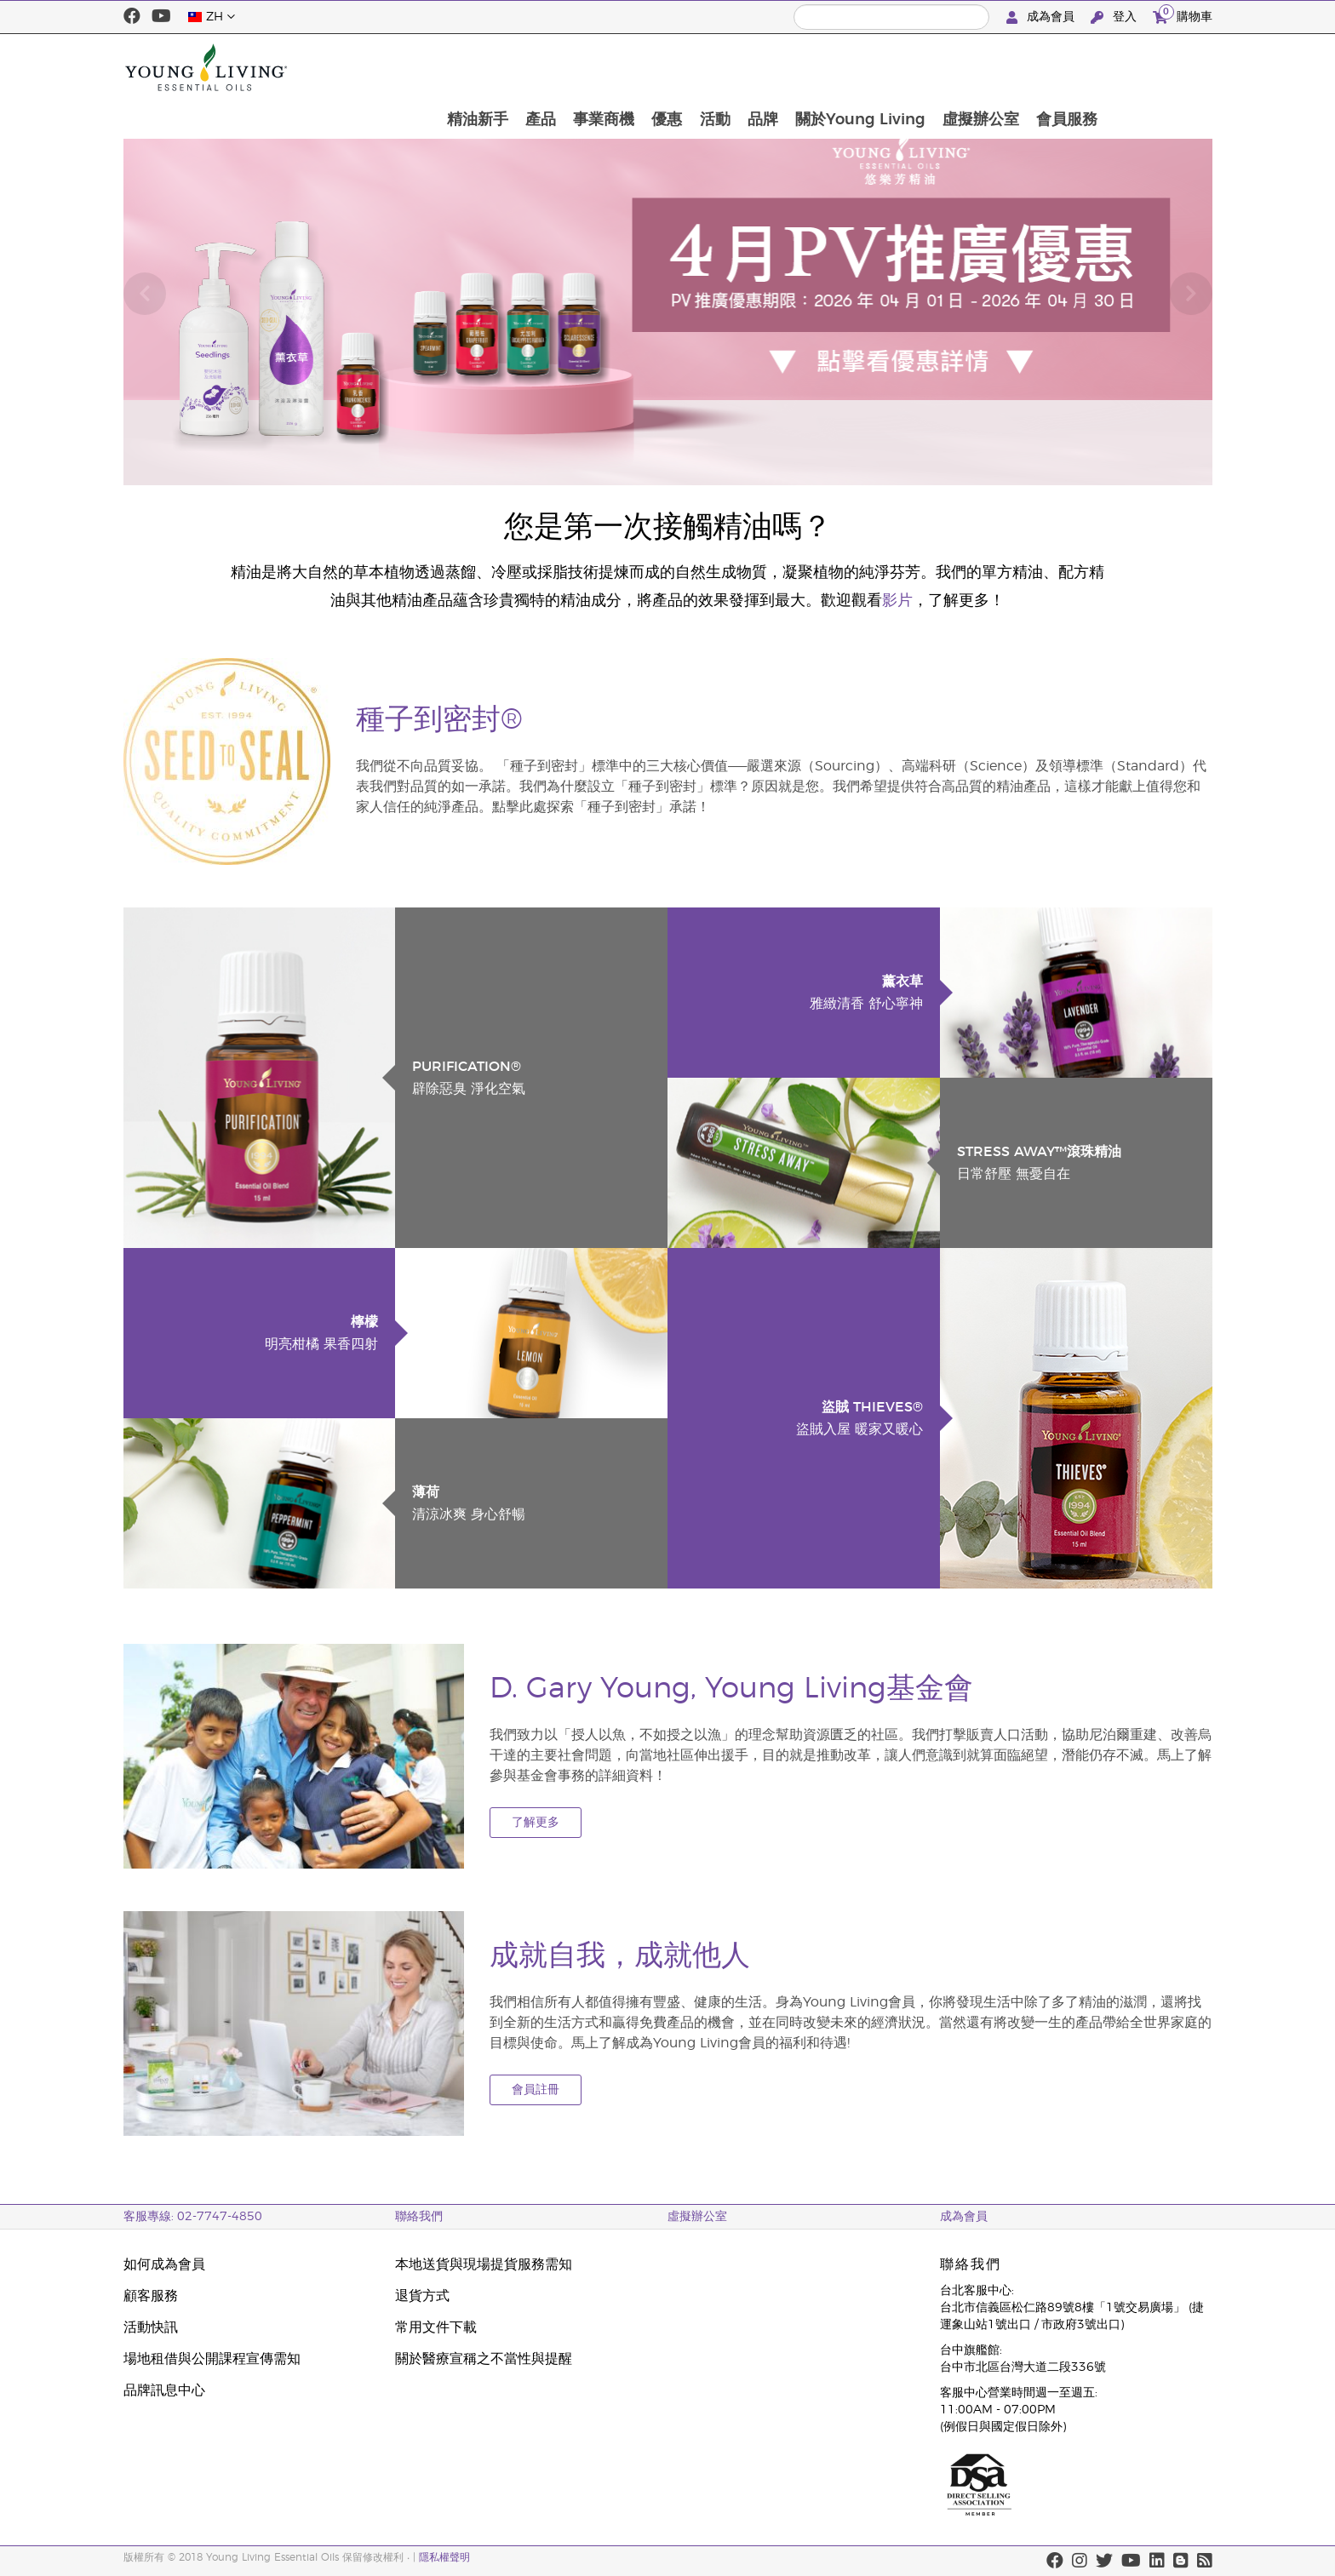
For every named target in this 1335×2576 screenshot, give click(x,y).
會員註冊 (535, 2090)
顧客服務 (150, 2296)
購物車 (1182, 15)
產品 (635, 67)
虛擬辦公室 (1084, 67)
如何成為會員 (164, 2264)
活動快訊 (150, 2327)
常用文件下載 (436, 2327)
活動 (814, 67)
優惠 (764, 67)
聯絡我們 (419, 2217)
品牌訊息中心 (164, 2390)
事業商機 (700, 67)
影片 (897, 601)
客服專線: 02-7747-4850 (192, 2217)
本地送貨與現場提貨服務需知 (483, 2264)
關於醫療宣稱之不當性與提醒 (483, 2359)
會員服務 (1172, 67)
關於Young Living (962, 67)
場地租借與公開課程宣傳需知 (212, 2359)
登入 (1115, 17)
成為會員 (1042, 17)
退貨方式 (422, 2296)
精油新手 (570, 67)
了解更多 (535, 1823)
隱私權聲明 (444, 2557)
